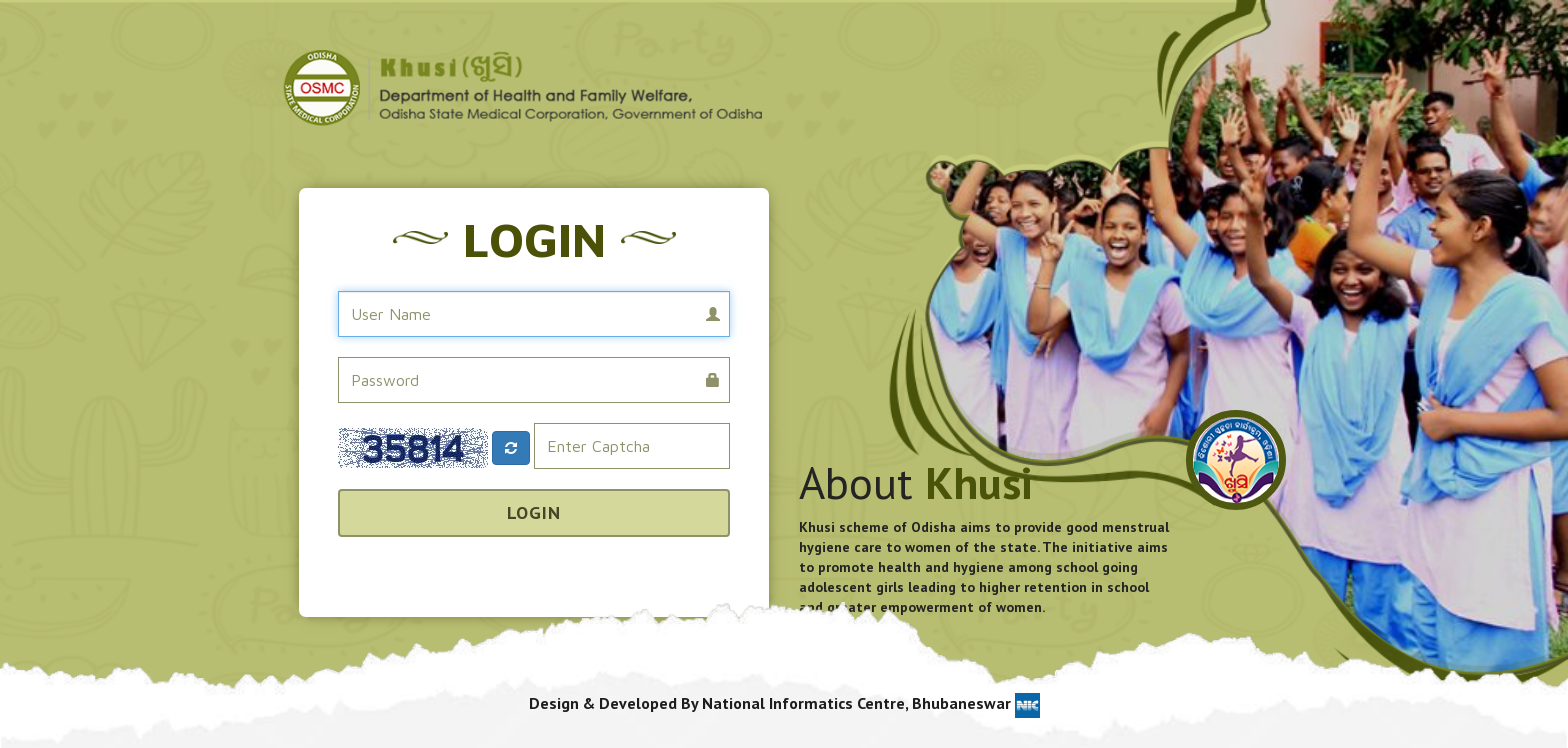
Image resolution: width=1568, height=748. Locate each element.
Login (534, 512)
